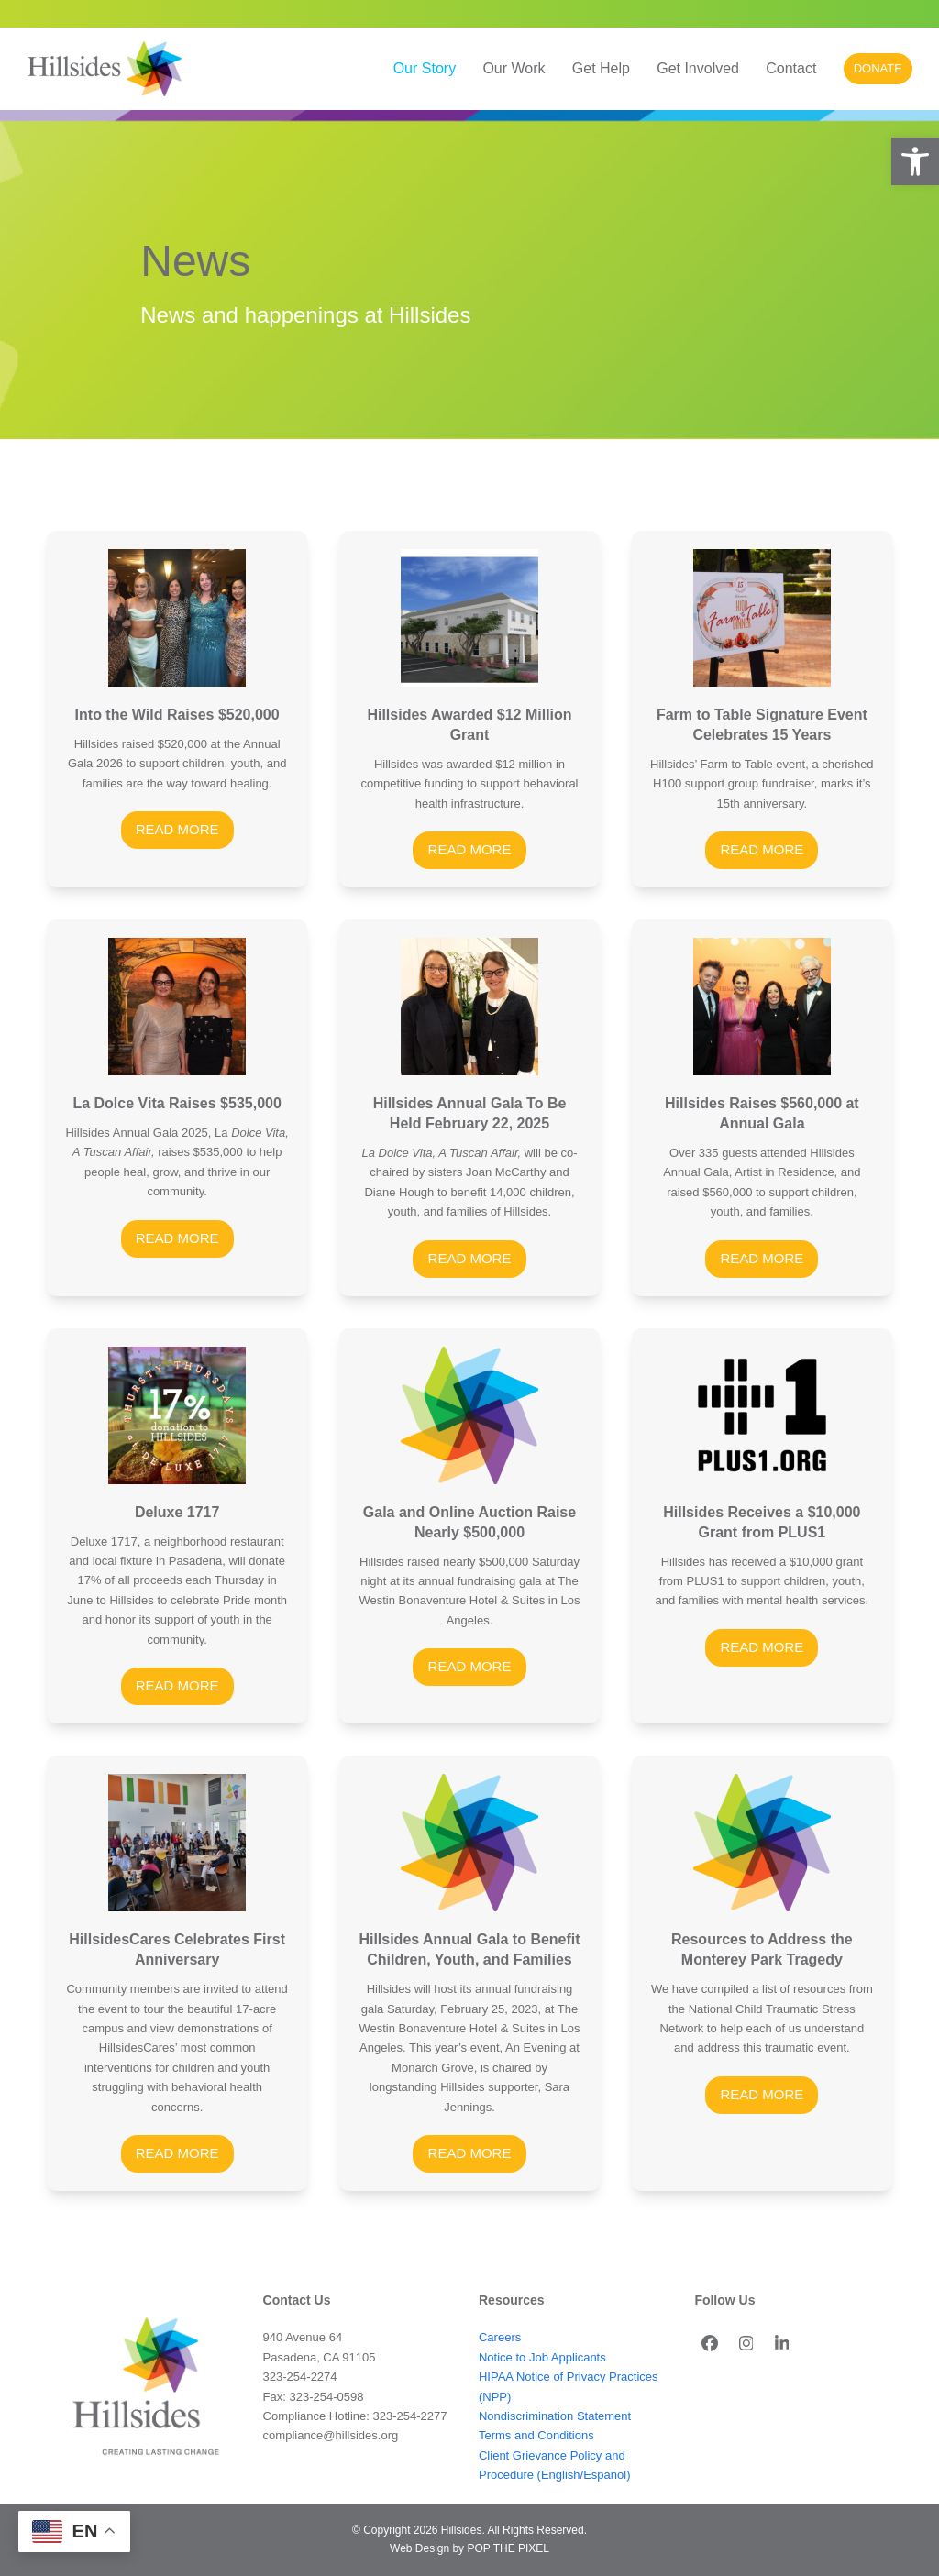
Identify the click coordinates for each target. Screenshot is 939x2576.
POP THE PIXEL (507, 2548)
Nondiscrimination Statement (555, 2416)
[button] (915, 161)
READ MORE (177, 829)
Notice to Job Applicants (542, 2357)
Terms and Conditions (536, 2435)
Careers (500, 2337)
